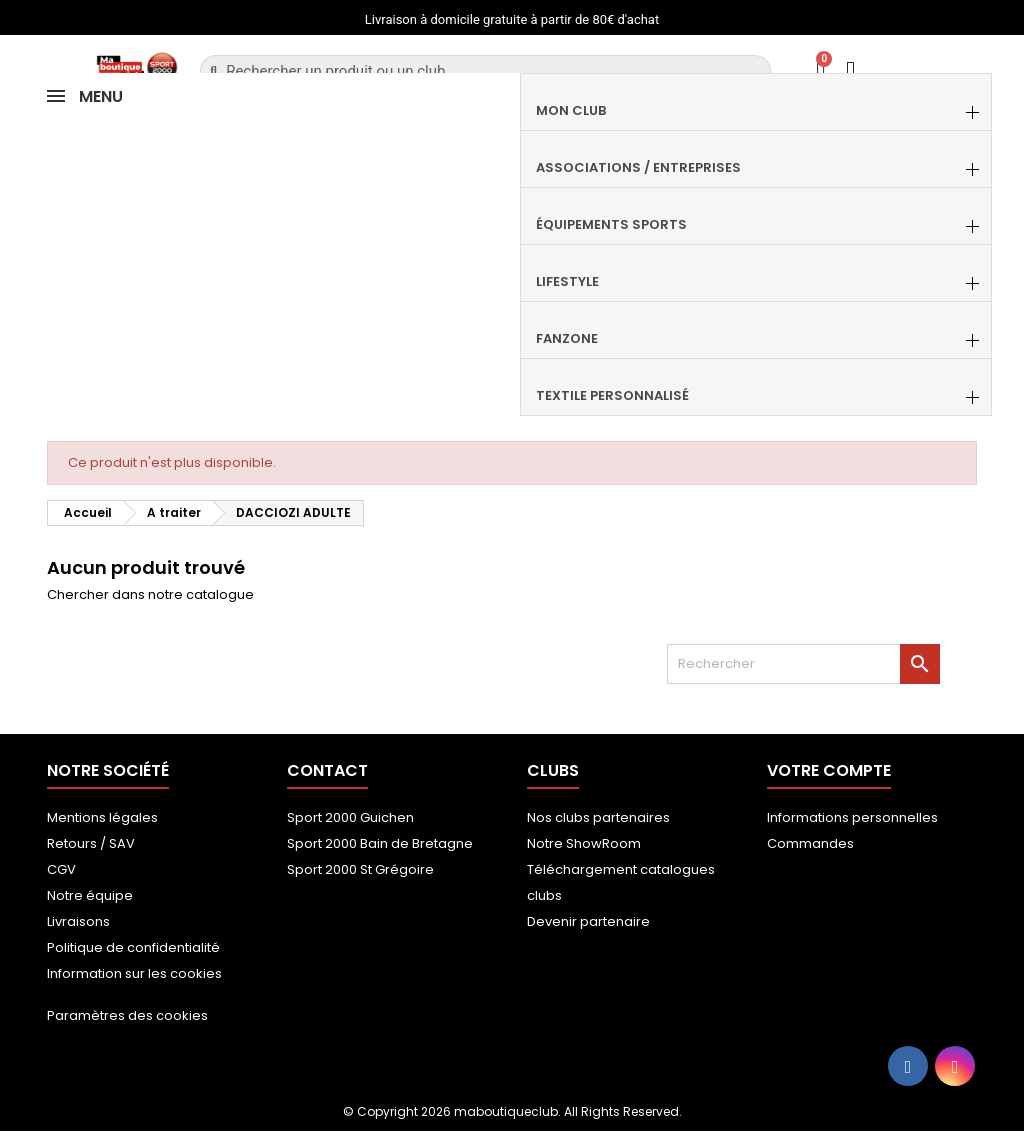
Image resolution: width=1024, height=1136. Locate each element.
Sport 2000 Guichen (350, 817)
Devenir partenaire (588, 921)
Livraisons (78, 921)
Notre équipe (90, 895)
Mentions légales (102, 817)
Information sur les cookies (134, 973)
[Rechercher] (803, 664)
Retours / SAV (91, 843)
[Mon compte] (850, 70)
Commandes (810, 843)
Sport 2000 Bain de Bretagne (380, 843)
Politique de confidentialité (133, 947)
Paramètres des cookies (127, 1015)
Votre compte (829, 770)
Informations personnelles (852, 817)
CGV (61, 869)
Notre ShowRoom (584, 843)
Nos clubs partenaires (598, 817)
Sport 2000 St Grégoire (360, 869)
